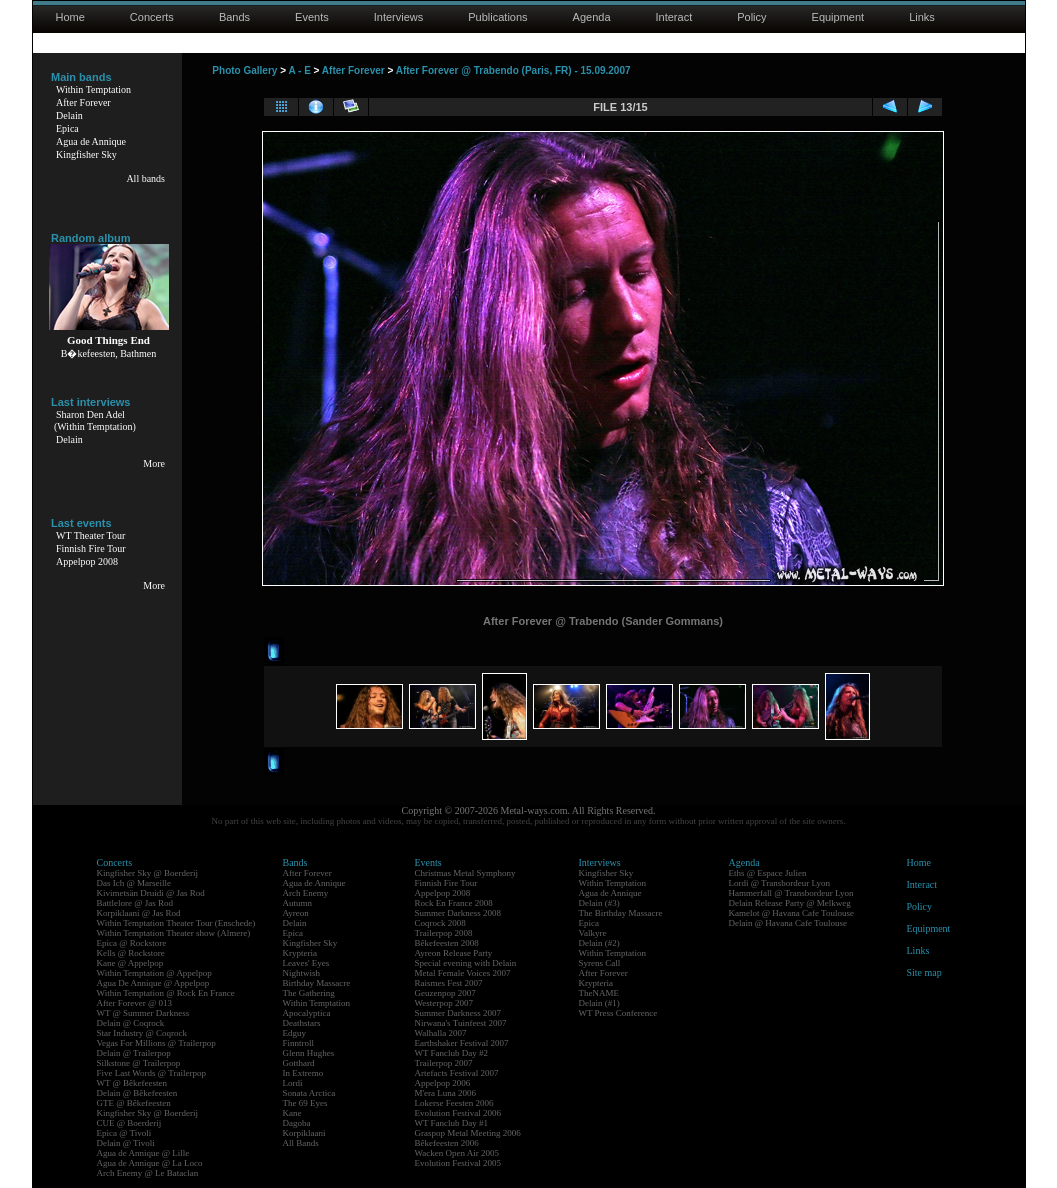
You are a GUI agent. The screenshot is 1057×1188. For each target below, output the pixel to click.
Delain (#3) (599, 903)
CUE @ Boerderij (129, 1123)
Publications (497, 17)
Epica (67, 128)
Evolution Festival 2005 (458, 1163)
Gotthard (299, 1063)
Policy (751, 17)
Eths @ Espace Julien (768, 873)
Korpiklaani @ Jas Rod (139, 913)
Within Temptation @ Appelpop (154, 973)
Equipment (838, 17)
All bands (145, 178)
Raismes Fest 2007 (449, 983)
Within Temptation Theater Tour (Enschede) (176, 923)
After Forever (83, 102)
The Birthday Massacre (621, 913)
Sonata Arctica (309, 1093)
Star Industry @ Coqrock (142, 1033)
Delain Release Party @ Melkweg (790, 903)
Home (70, 17)
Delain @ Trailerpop (134, 1053)
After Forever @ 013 (135, 1003)
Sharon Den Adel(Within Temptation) (95, 420)
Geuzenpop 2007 (445, 993)
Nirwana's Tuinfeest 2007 (461, 1023)
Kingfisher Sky (86, 154)
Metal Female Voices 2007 (463, 973)
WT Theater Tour (90, 535)
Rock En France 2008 (454, 903)
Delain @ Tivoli (126, 1143)
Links (922, 17)
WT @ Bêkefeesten (132, 1083)
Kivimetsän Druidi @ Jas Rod (151, 893)
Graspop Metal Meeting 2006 (468, 1133)
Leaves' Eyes (306, 963)
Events (312, 17)
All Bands (301, 1143)
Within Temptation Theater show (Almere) (174, 933)
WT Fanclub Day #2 (452, 1053)
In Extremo (303, 1073)
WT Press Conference (618, 1013)
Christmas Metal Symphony (465, 873)
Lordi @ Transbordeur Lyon (780, 883)
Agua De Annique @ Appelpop (153, 983)
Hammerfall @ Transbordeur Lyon (791, 893)
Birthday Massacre (317, 983)
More (154, 463)
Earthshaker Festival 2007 (462, 1043)
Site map (924, 972)
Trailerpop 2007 (444, 1063)
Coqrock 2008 (440, 923)
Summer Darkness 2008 (458, 913)
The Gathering (309, 993)
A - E (299, 70)
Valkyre (593, 933)
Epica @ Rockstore (132, 943)
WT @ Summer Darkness (143, 1013)
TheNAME (599, 993)
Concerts (152, 17)
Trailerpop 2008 (444, 933)
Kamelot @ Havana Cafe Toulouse (791, 913)
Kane (292, 1113)
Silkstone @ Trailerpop (139, 1063)
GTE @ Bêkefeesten (134, 1103)
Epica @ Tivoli (124, 1133)
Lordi (293, 1083)
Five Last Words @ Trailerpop (151, 1073)
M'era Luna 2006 (446, 1093)
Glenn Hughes (309, 1053)
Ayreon (296, 913)
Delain (69, 115)
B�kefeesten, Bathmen (109, 353)
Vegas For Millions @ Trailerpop (156, 1043)
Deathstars (302, 1023)
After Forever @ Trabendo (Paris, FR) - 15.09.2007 (513, 70)
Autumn (298, 903)
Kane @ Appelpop (130, 963)
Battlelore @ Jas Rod (135, 903)
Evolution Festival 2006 (458, 1113)
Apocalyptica (307, 1013)
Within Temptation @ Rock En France (166, 993)
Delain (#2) (599, 943)
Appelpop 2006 (443, 1083)
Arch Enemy (306, 893)
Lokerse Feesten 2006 (454, 1103)
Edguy (295, 1033)
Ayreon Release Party (454, 953)
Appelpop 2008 (87, 561)
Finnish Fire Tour (91, 548)
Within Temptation (93, 89)
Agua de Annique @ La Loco (150, 1163)
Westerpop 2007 (444, 1003)
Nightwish (302, 973)
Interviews (399, 17)
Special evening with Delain (466, 963)
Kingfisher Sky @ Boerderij (148, 873)
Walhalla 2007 (441, 1033)
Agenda (592, 17)
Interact (674, 17)
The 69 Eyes (305, 1103)
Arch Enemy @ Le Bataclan (148, 1173)
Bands (234, 17)
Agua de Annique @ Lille (143, 1153)
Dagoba (297, 1123)
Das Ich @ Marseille (134, 883)
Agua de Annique (91, 141)
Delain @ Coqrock (131, 1023)
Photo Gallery (244, 70)
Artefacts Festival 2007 (457, 1073)
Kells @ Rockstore (131, 953)
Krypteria (300, 953)
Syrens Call (600, 963)
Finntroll (299, 1043)
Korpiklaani (304, 1133)
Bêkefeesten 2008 (447, 943)
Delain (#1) (599, 1003)
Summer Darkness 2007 (458, 1013)
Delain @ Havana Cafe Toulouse (788, 923)
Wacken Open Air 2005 (457, 1153)
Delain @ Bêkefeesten (137, 1093)
